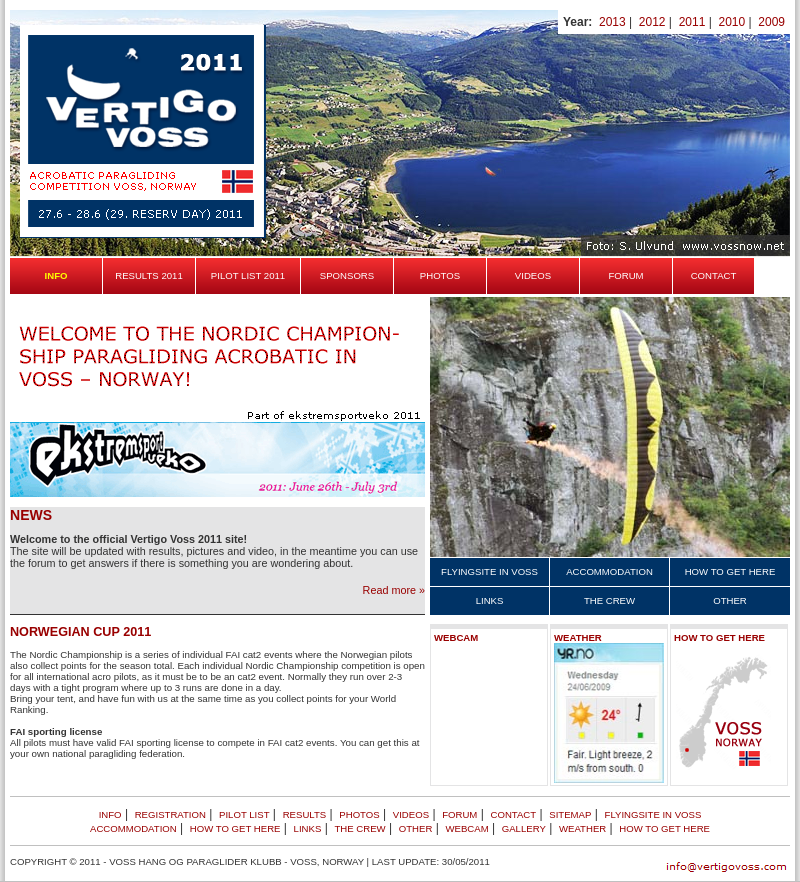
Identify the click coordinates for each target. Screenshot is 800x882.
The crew (609, 600)
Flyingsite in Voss (489, 571)
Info (110, 814)
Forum (625, 275)
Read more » (394, 590)
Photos (440, 275)
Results (305, 814)
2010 (731, 22)
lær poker (353, 753)
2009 (771, 22)
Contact (714, 275)
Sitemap (570, 814)
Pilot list (244, 814)
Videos (533, 275)
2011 (692, 22)
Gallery (524, 828)
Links (490, 600)
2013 (612, 22)
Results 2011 (149, 275)
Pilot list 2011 (248, 275)
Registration (170, 814)
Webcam (456, 637)
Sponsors (347, 275)
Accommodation (609, 571)
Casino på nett (219, 753)
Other (730, 600)
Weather (578, 637)
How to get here (730, 571)
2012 (652, 22)
